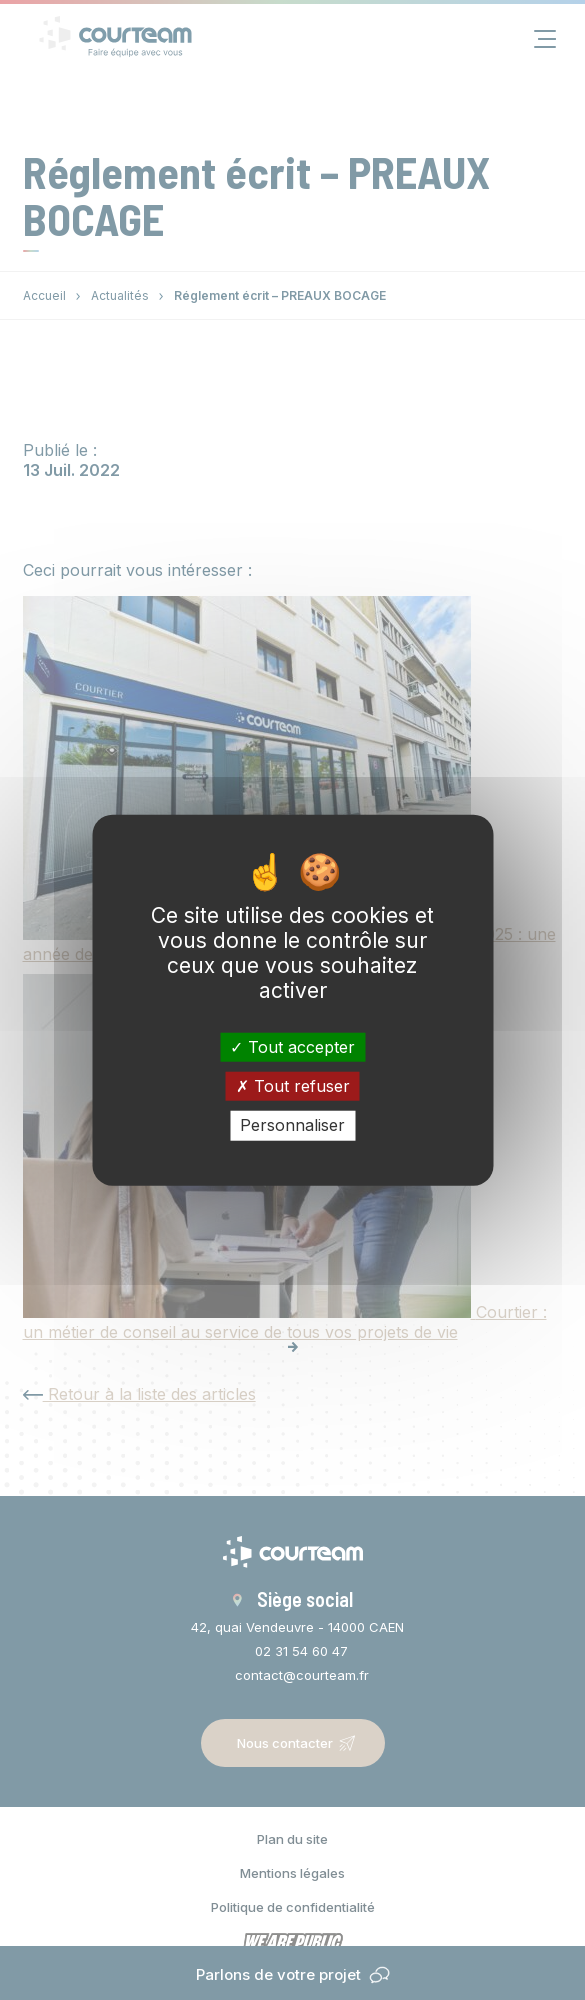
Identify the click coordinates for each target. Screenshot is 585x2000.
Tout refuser (293, 1086)
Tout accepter (292, 1047)
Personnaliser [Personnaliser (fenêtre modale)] (292, 1125)
